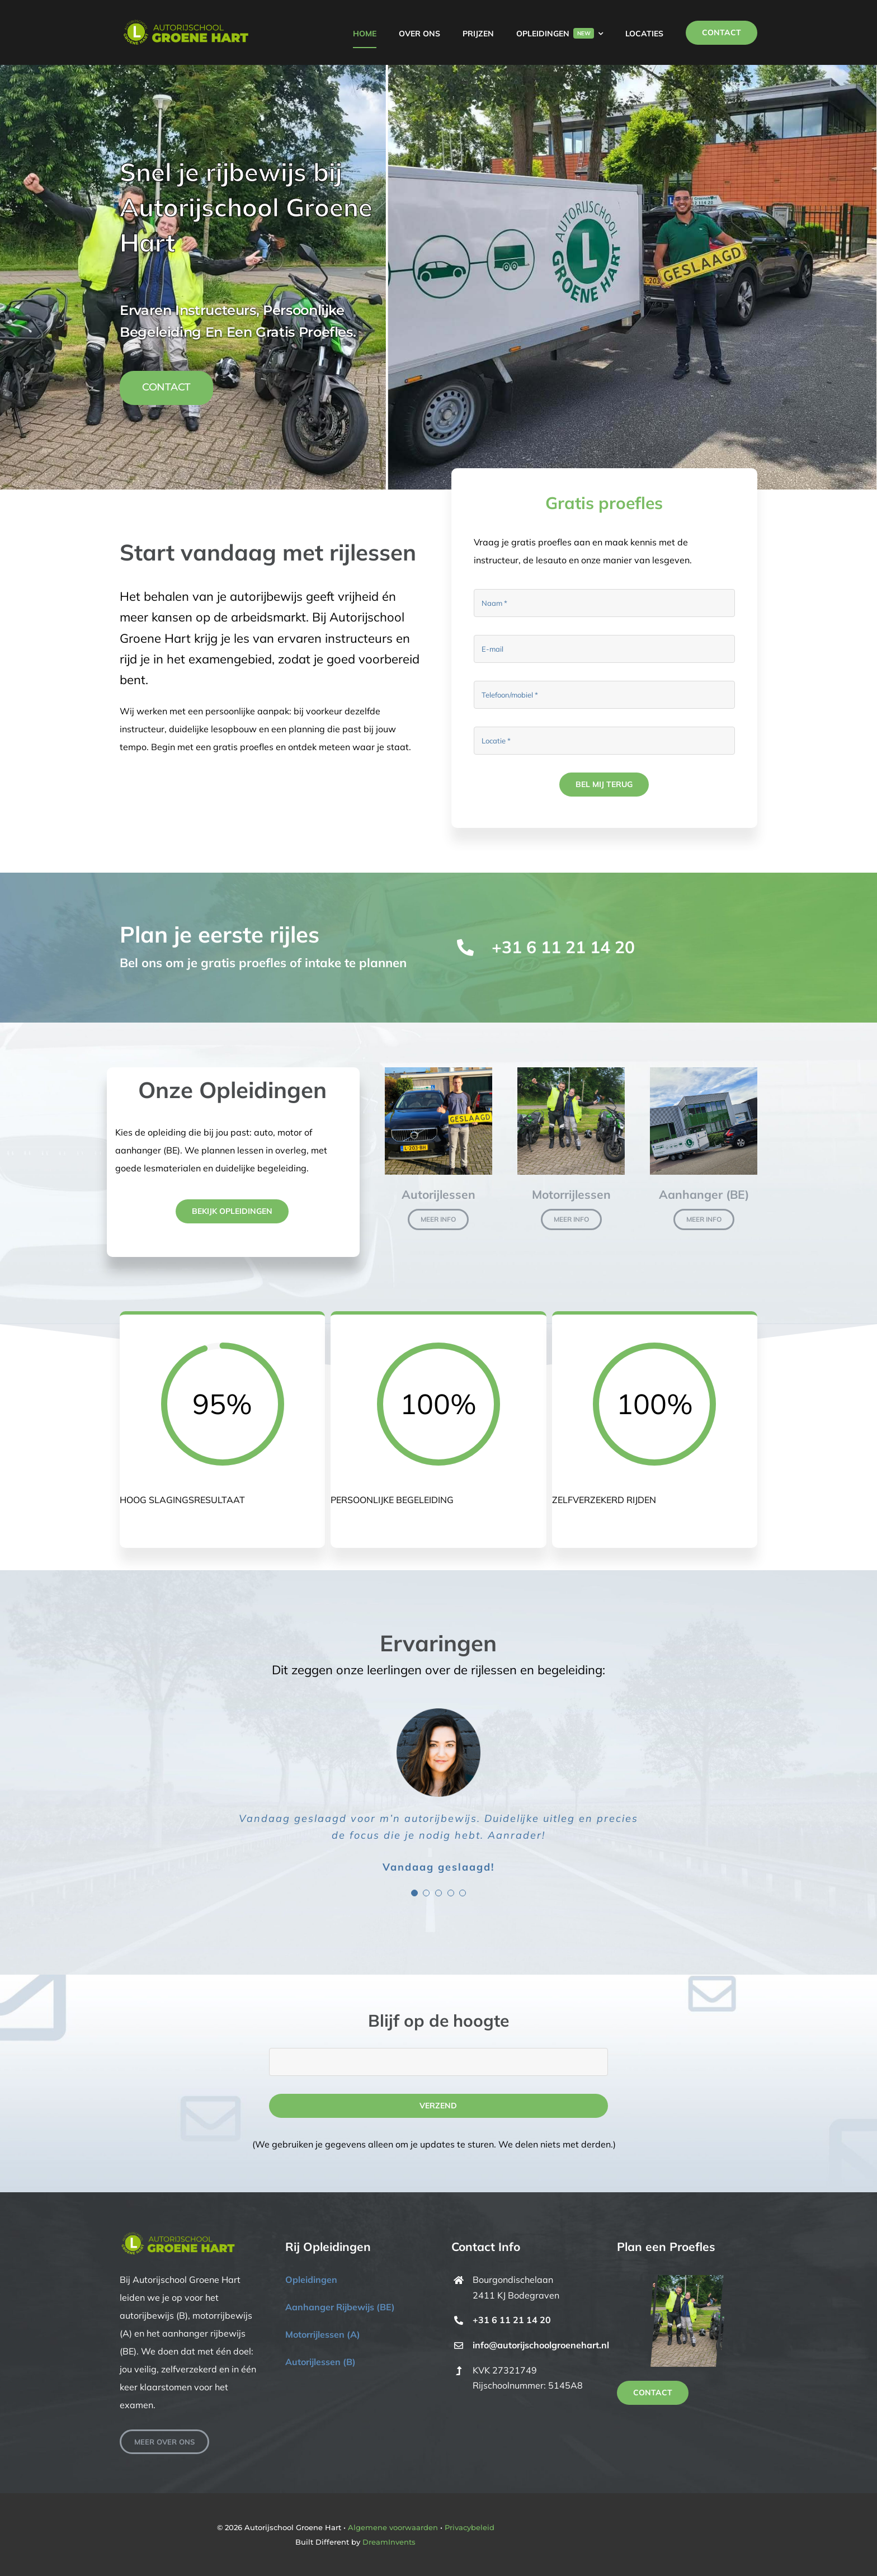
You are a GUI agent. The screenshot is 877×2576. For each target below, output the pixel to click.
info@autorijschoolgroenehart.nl (541, 2345)
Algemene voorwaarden (393, 2527)
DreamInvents (389, 2541)
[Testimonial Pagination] (414, 1893)
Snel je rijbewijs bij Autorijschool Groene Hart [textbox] (246, 207)
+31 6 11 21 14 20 (563, 947)
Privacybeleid (469, 2527)
